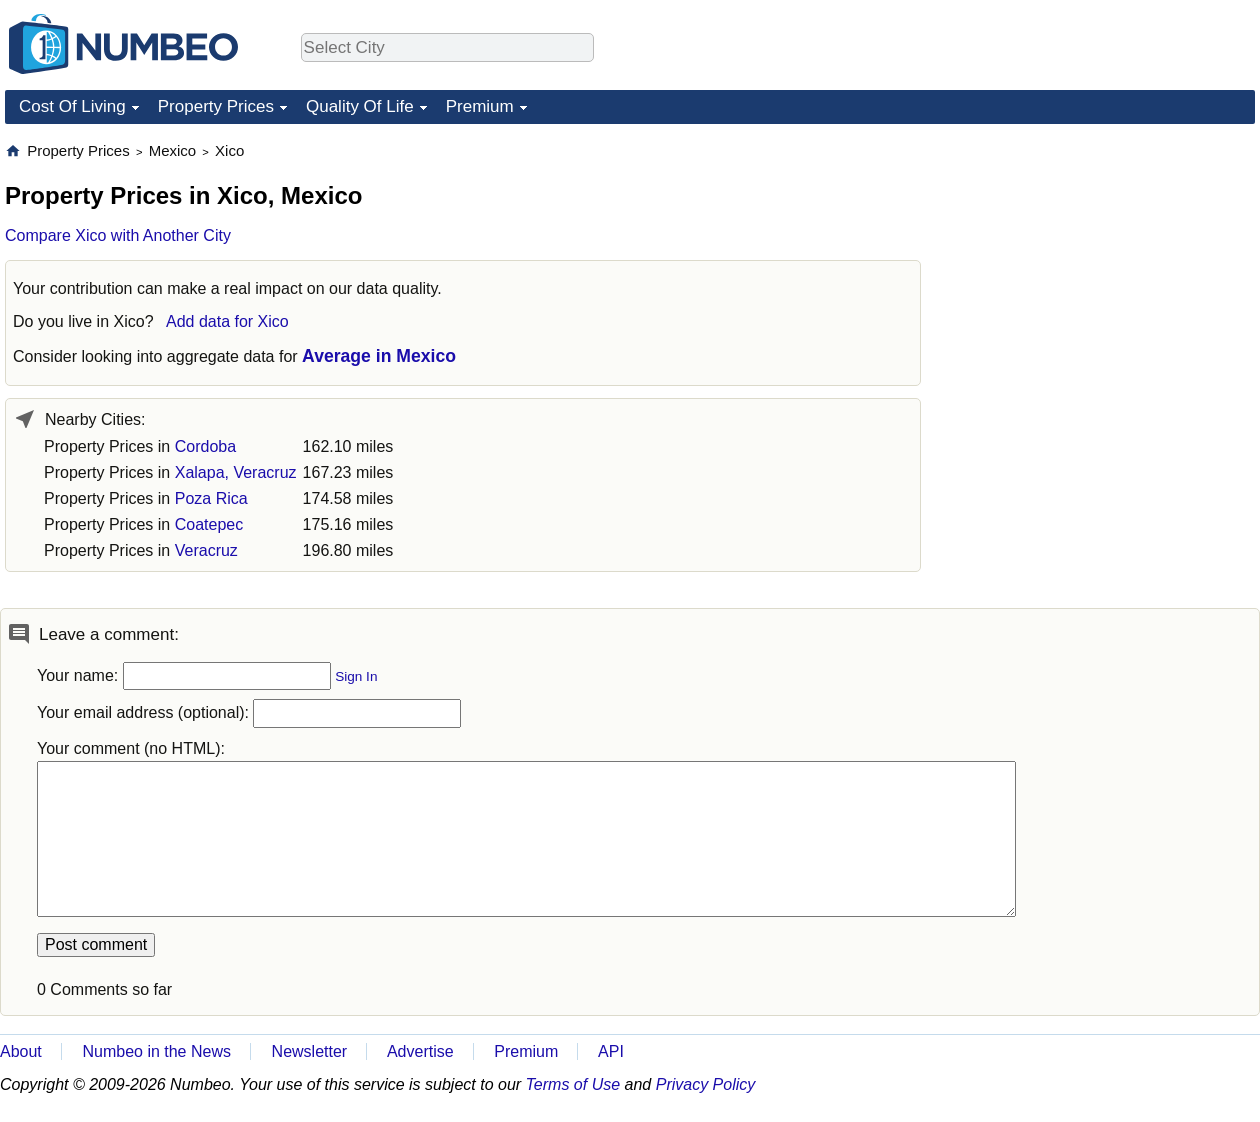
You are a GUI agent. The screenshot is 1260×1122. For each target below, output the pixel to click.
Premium (480, 106)
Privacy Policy (706, 1084)
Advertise (420, 1051)
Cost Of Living (72, 106)
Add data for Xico (227, 321)
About (21, 1051)
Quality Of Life (360, 106)
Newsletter (310, 1051)
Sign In (356, 676)
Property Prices (216, 106)
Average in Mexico (379, 356)
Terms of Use (573, 1084)
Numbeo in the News (156, 1051)
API (611, 1051)
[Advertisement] (1105, 266)
